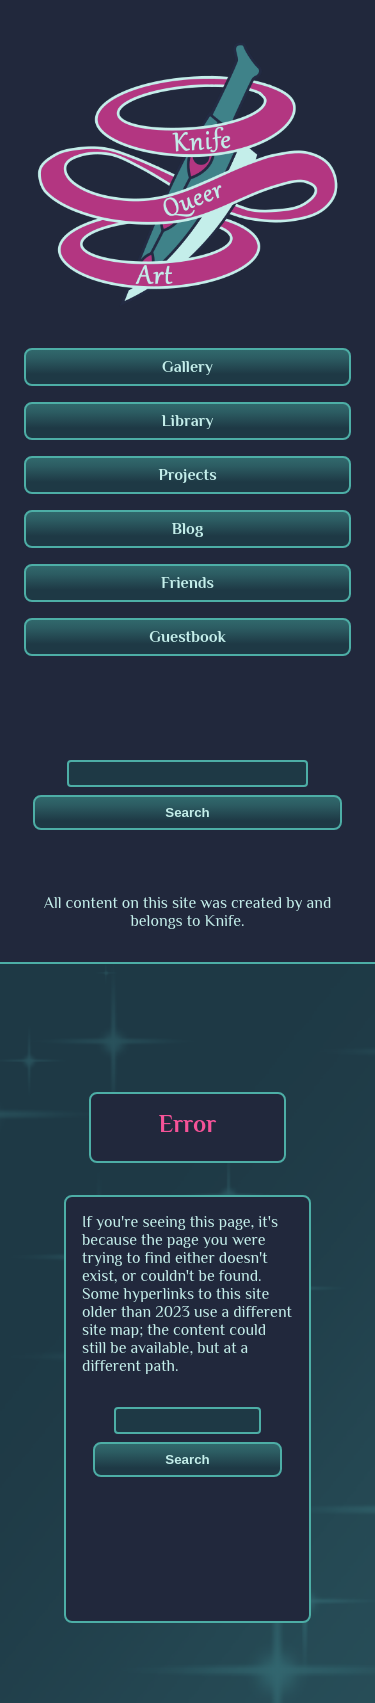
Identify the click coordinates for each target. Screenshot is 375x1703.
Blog (188, 529)
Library (188, 421)
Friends (187, 583)
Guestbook (187, 637)
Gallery (187, 367)
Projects (187, 475)
